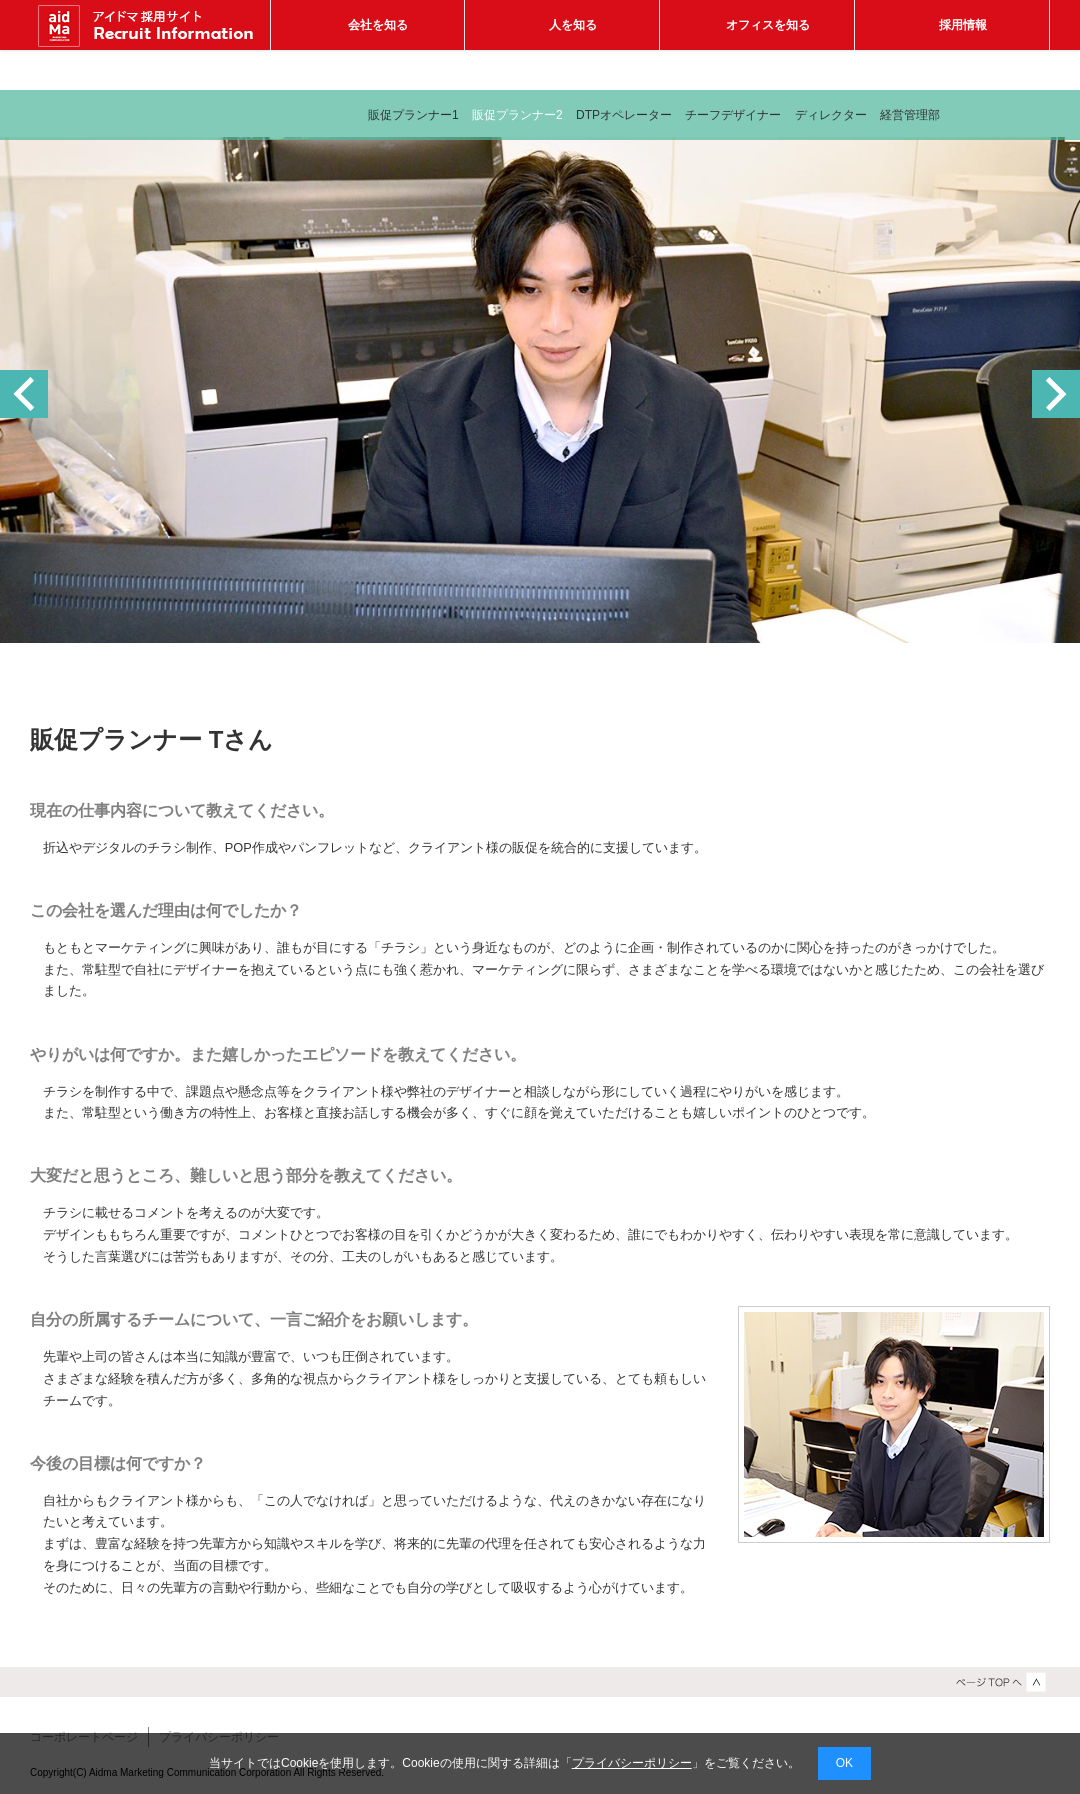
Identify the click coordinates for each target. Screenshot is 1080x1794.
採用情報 (963, 25)
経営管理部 (910, 115)
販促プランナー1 (413, 115)
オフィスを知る (768, 25)
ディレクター (831, 115)
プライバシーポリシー (632, 1763)
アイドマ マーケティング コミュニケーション (150, 25)
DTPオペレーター (624, 115)
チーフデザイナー (733, 115)
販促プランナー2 (517, 115)
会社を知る (378, 25)
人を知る (573, 25)
